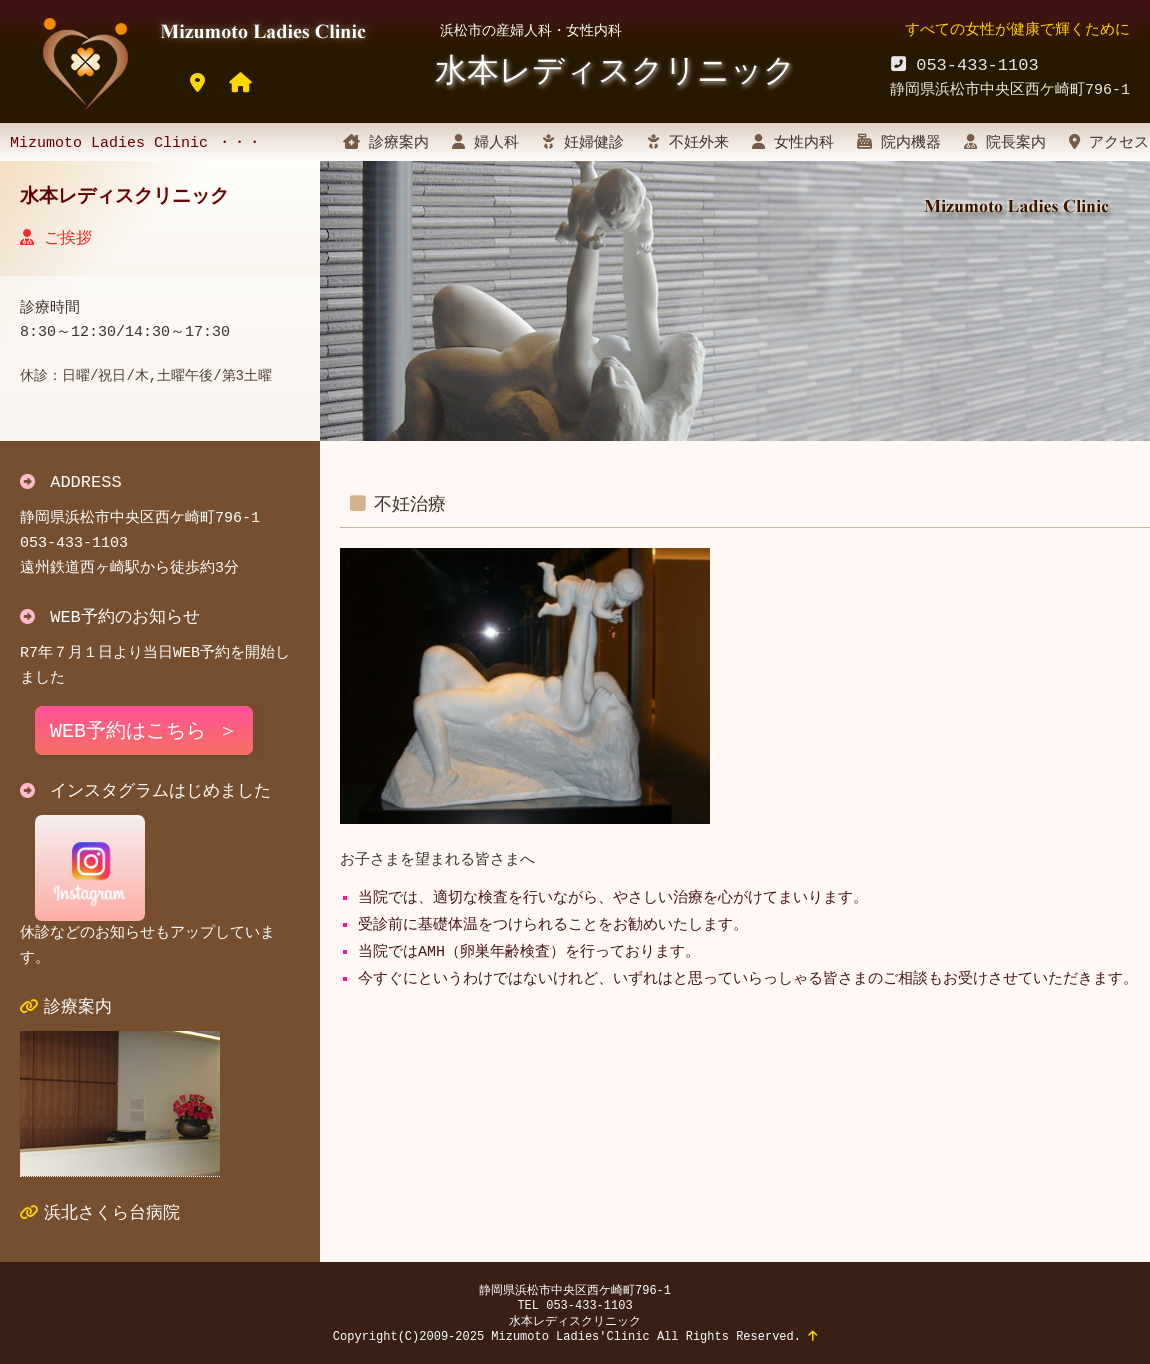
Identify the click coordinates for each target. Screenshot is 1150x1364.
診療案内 (386, 143)
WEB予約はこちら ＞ (144, 731)
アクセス (1109, 143)
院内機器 (899, 143)
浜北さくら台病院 (112, 1213)
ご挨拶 (56, 238)
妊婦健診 (583, 143)
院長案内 (1005, 143)
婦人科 (485, 143)
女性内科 (793, 143)
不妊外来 (688, 143)
